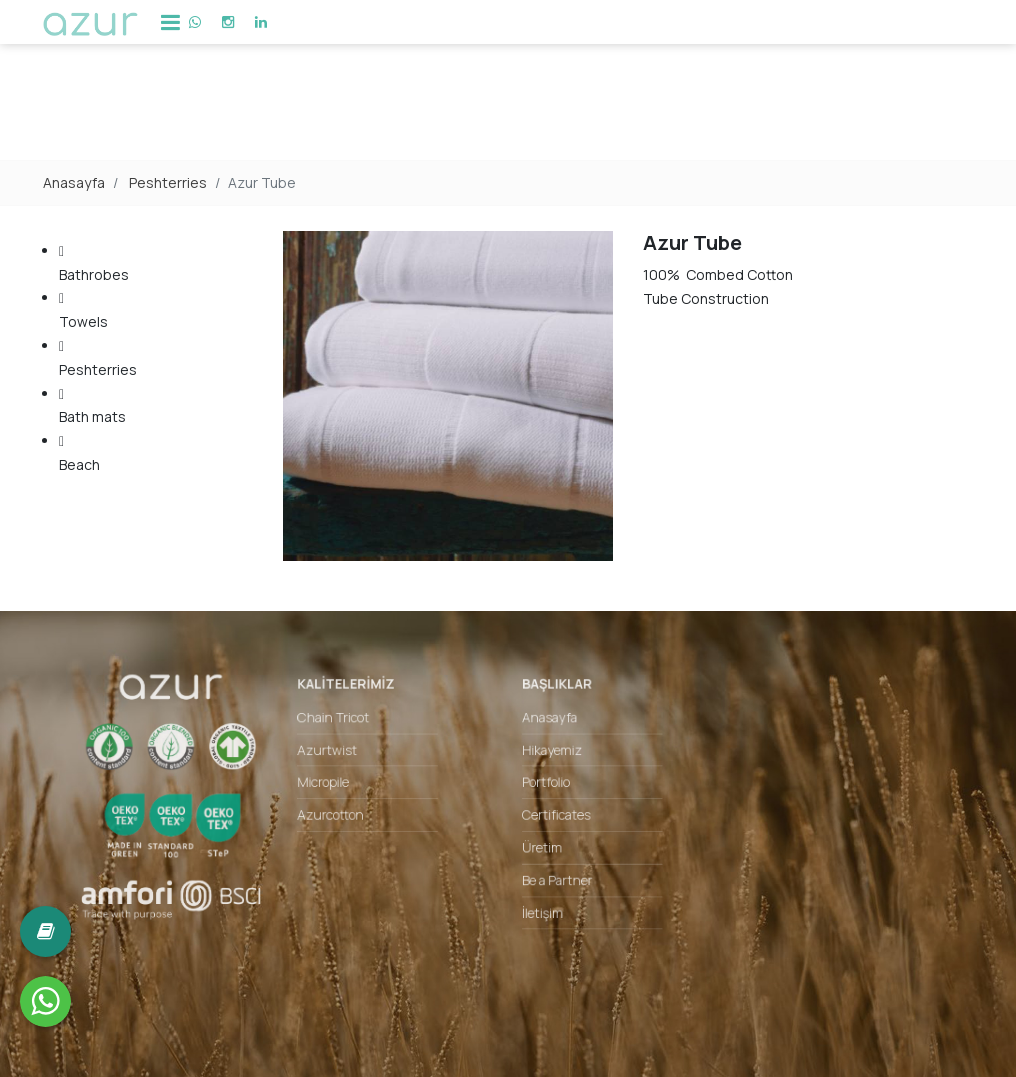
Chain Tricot (356, 732)
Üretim (537, 846)
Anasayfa (74, 182)
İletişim (538, 903)
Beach (98, 451)
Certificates (549, 818)
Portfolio (541, 789)
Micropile (347, 789)
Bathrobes (98, 261)
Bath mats (98, 404)
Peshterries (168, 182)
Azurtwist (351, 761)
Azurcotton (354, 818)
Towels (98, 308)
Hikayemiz (546, 761)
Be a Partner (550, 874)
